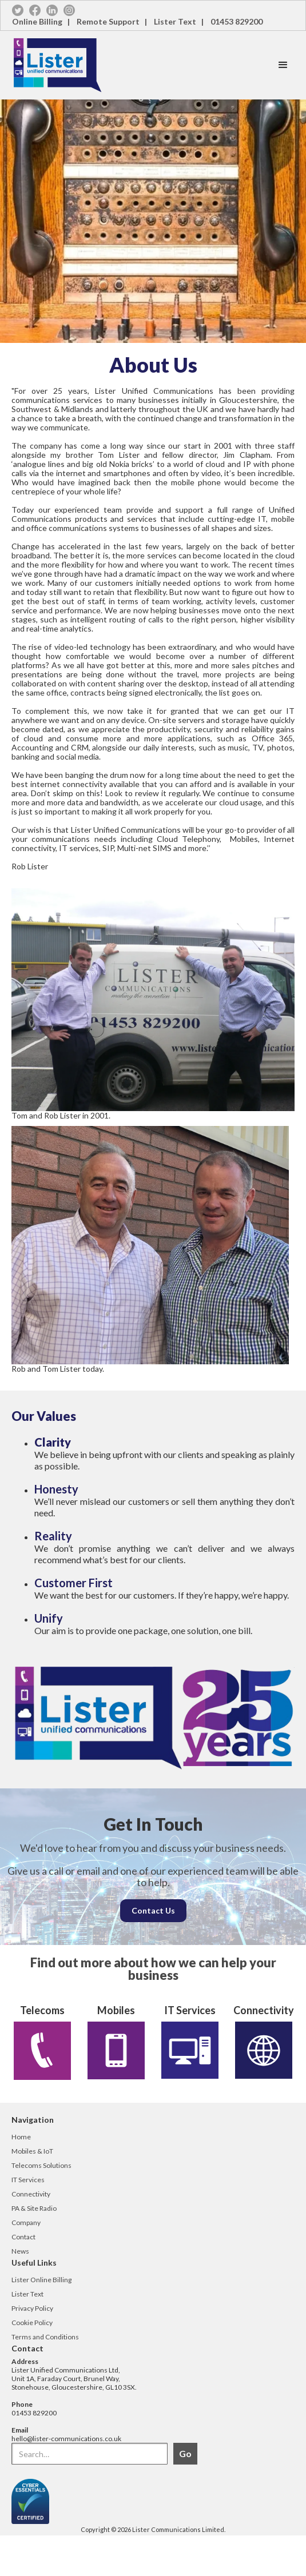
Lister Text (27, 2294)
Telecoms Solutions (41, 2165)
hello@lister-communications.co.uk (66, 2438)
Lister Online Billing (41, 2279)
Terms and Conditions (45, 2337)
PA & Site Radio (34, 2208)
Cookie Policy (32, 2322)
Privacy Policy (32, 2308)
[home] (136, 65)
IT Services (28, 2179)
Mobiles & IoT (32, 2151)
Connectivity (30, 2194)
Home (21, 2136)
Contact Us (153, 1910)
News (20, 2251)
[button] (283, 65)
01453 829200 (236, 21)
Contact (23, 2236)
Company (26, 2222)
